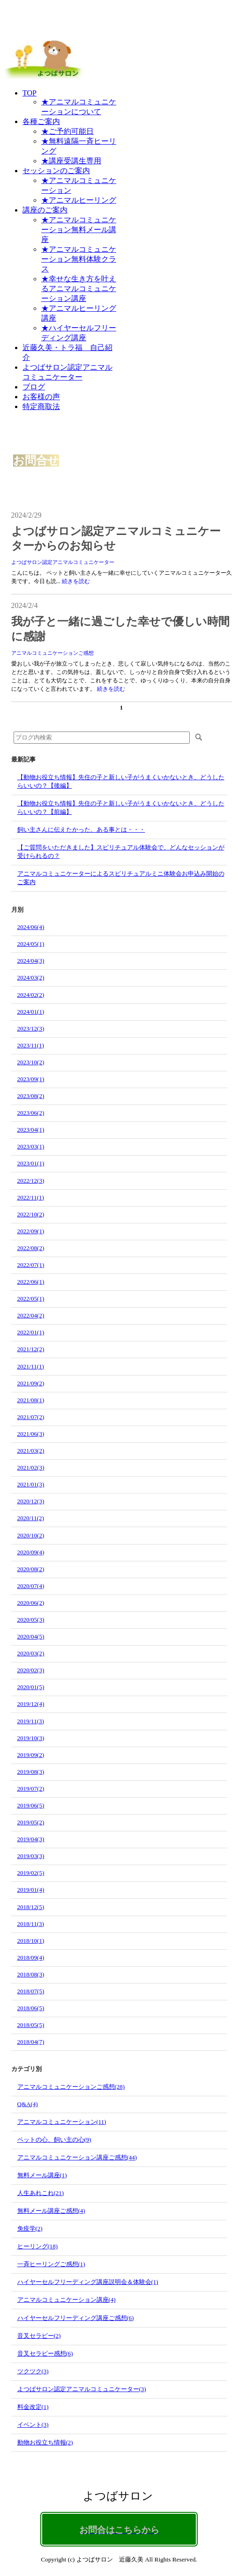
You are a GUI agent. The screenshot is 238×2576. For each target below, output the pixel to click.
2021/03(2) (31, 1450)
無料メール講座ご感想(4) (51, 2210)
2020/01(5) (31, 1686)
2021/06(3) (31, 1433)
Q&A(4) (27, 2104)
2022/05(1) (31, 1298)
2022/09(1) (31, 1231)
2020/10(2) (31, 1535)
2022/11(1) (30, 1197)
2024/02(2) (31, 994)
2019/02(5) (31, 1872)
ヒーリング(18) (37, 2246)
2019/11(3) (30, 1721)
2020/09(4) (31, 1552)
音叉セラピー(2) (39, 2335)
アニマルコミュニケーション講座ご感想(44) (77, 2157)
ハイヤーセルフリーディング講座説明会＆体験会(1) (87, 2281)
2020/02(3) (31, 1670)
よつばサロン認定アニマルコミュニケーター (62, 562)
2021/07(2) (31, 1416)
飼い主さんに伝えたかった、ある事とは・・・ (81, 829)
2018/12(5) (31, 1906)
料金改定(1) (33, 2406)
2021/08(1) (31, 1400)
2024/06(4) (31, 926)
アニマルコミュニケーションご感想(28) (71, 2086)
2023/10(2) (31, 1062)
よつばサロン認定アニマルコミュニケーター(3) (81, 2389)
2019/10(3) (31, 1738)
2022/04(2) (31, 1315)
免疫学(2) (30, 2228)
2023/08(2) (31, 1095)
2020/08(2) (31, 1569)
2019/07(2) (31, 1788)
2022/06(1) (31, 1281)
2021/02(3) (31, 1467)
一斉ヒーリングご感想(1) (51, 2264)
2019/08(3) (31, 1771)
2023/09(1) (31, 1079)
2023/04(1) (31, 1129)
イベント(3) (33, 2424)
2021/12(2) (31, 1349)
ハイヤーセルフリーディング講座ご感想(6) (75, 2317)
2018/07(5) (31, 1991)
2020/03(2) (31, 1653)
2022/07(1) (31, 1264)
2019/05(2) (31, 1822)
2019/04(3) (31, 1839)
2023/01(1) (31, 1163)
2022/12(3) (31, 1180)
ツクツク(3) (33, 2371)
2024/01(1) (31, 1011)
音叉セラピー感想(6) (45, 2353)
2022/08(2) (31, 1247)
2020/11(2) (30, 1518)
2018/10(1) (31, 1940)
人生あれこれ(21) (40, 2192)
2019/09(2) (31, 1754)
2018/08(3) (31, 1974)
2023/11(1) (30, 1045)
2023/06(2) (31, 1112)
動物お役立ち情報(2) (45, 2442)
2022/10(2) (31, 1214)
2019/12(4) (31, 1703)
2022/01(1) (31, 1332)
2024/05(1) (31, 943)
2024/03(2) (31, 977)
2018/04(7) (31, 2041)
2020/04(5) (31, 1636)
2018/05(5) (31, 2024)
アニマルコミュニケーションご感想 (52, 653)
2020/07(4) (31, 1585)
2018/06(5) (31, 2008)
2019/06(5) (31, 1805)
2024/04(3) (31, 960)
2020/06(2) (31, 1602)
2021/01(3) (31, 1484)
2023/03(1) (31, 1146)
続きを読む (76, 581)
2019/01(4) (31, 1889)
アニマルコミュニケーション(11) (61, 2121)
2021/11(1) (30, 1366)
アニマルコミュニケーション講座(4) (66, 2299)
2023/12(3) (31, 1028)
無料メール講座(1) (42, 2175)
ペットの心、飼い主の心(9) (54, 2139)
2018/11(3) (30, 1923)
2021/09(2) (31, 1383)
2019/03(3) (31, 1855)
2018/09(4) (31, 1957)
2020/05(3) (31, 1619)
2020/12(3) (31, 1501)
